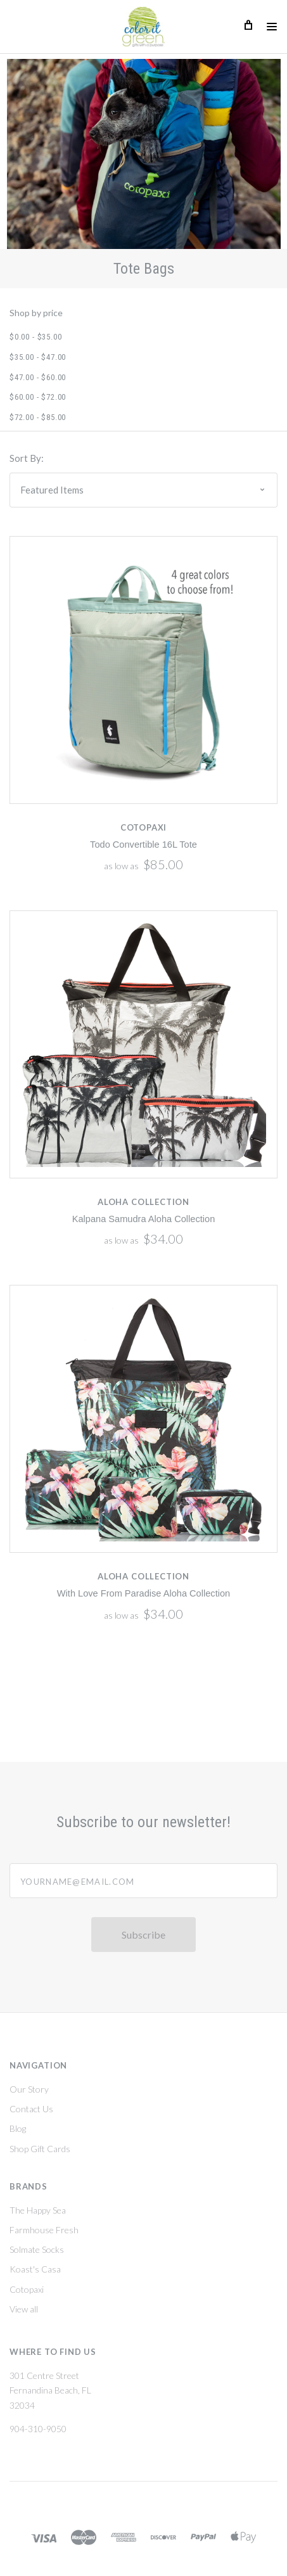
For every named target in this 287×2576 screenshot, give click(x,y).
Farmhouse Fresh (44, 2231)
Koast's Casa (35, 2271)
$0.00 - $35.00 (35, 336)
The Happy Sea (38, 2211)
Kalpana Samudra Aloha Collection (143, 1219)
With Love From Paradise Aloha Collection (143, 1593)
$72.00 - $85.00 (38, 417)
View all (24, 2310)
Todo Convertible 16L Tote (143, 844)
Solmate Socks (37, 2250)
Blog (18, 2130)
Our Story (29, 2090)
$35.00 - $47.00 (38, 357)
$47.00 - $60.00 (38, 377)
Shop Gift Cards (40, 2150)
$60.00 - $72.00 (38, 397)
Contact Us (31, 2110)
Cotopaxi (27, 2290)
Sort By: (27, 458)
